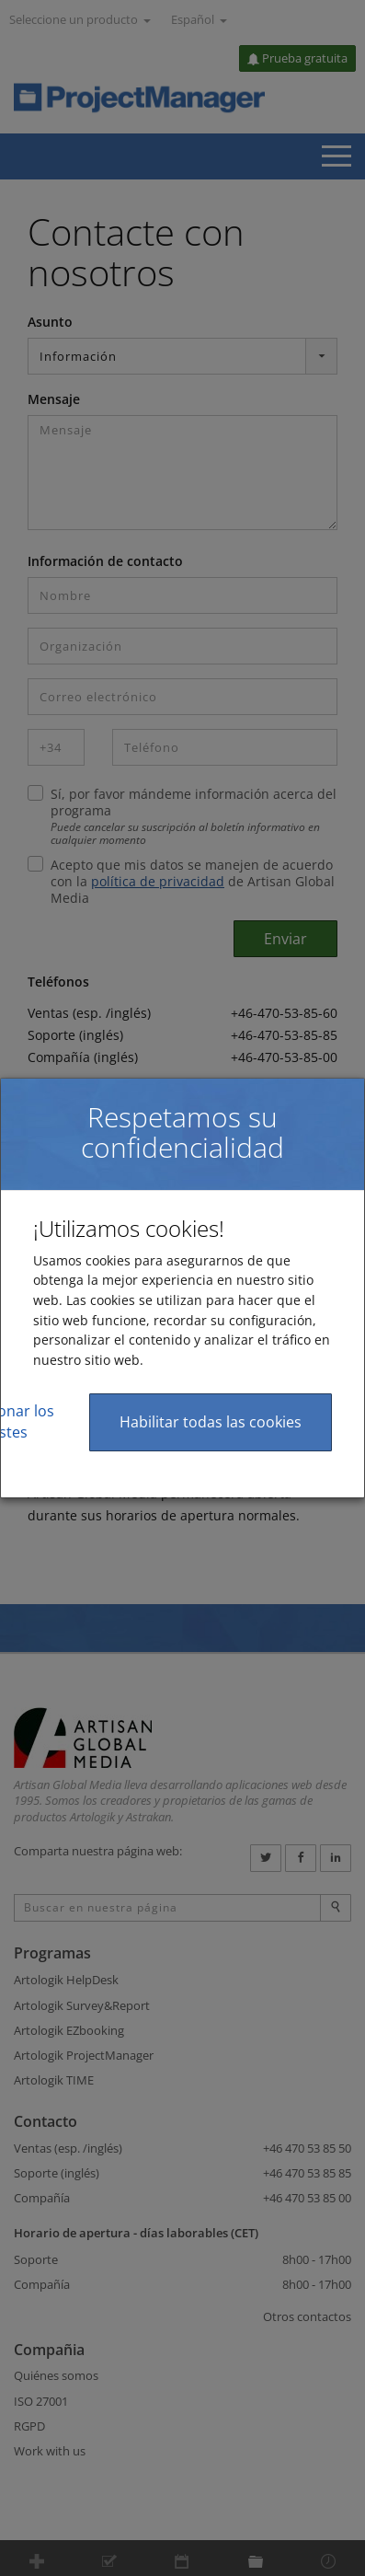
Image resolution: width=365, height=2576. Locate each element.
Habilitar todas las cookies (211, 1422)
